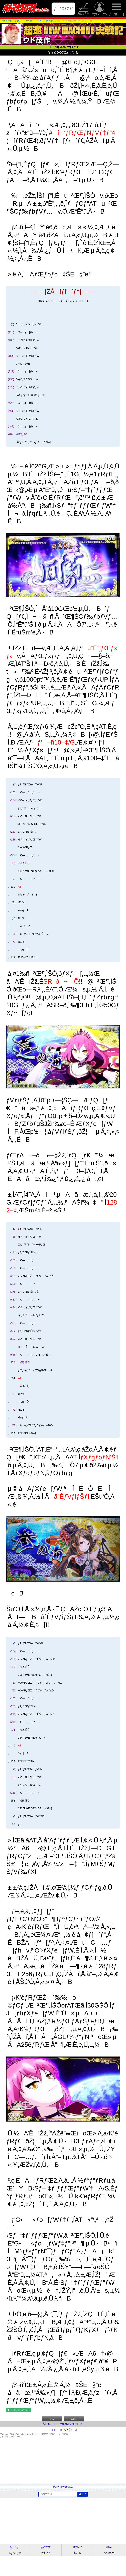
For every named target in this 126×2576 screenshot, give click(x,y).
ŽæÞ (77, 2553)
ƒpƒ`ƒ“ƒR (46, 2547)
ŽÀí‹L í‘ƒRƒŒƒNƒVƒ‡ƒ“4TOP (63, 2424)
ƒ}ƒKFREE (109, 2553)
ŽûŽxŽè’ (83, 8)
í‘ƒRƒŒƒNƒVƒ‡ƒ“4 (63, 46)
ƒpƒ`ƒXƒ (15, 2547)
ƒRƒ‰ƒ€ (77, 2547)
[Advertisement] (63, 2461)
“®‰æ (109, 2547)
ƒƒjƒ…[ (116, 8)
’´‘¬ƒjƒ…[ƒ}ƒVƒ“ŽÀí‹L (63, 2430)
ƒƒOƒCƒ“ (63, 8)
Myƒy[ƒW (99, 8)
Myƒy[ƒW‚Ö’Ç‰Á (63, 2487)
